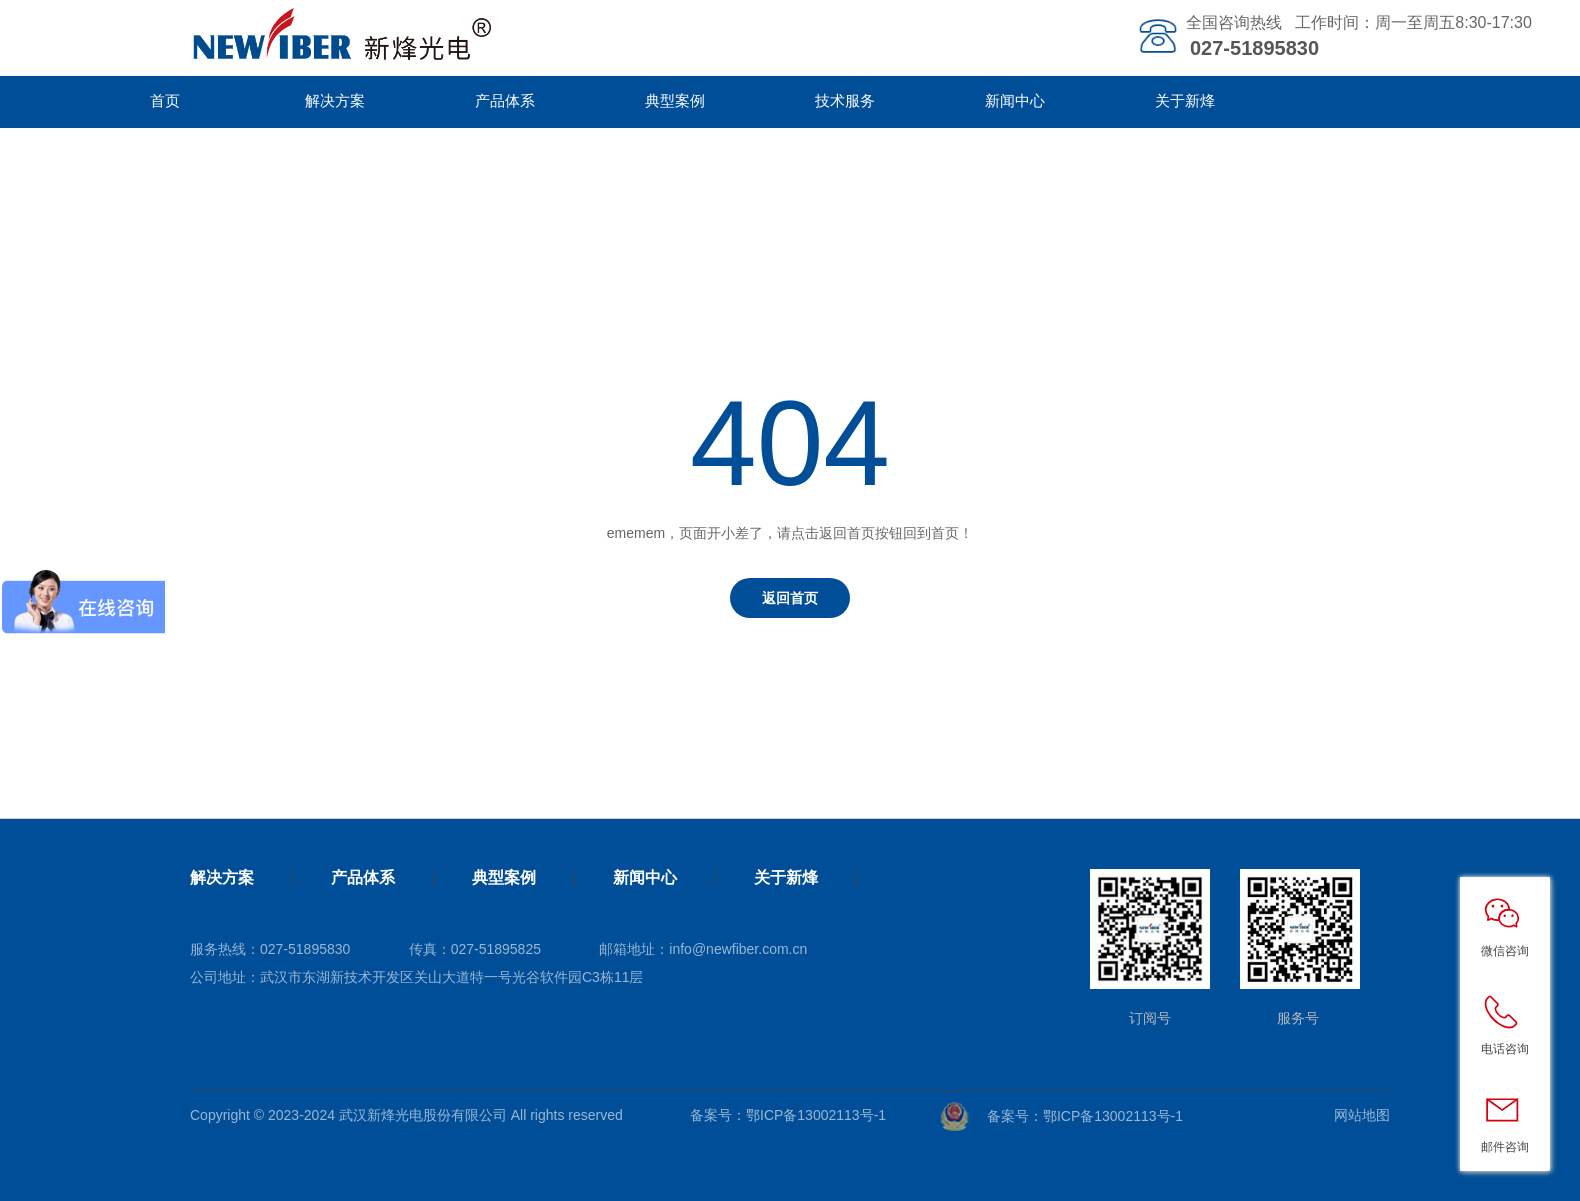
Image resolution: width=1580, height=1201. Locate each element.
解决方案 (335, 100)
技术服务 (845, 100)
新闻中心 (1015, 100)
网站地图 (1362, 1115)
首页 (165, 100)
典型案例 (675, 100)
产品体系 (505, 100)
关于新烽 (1185, 100)
